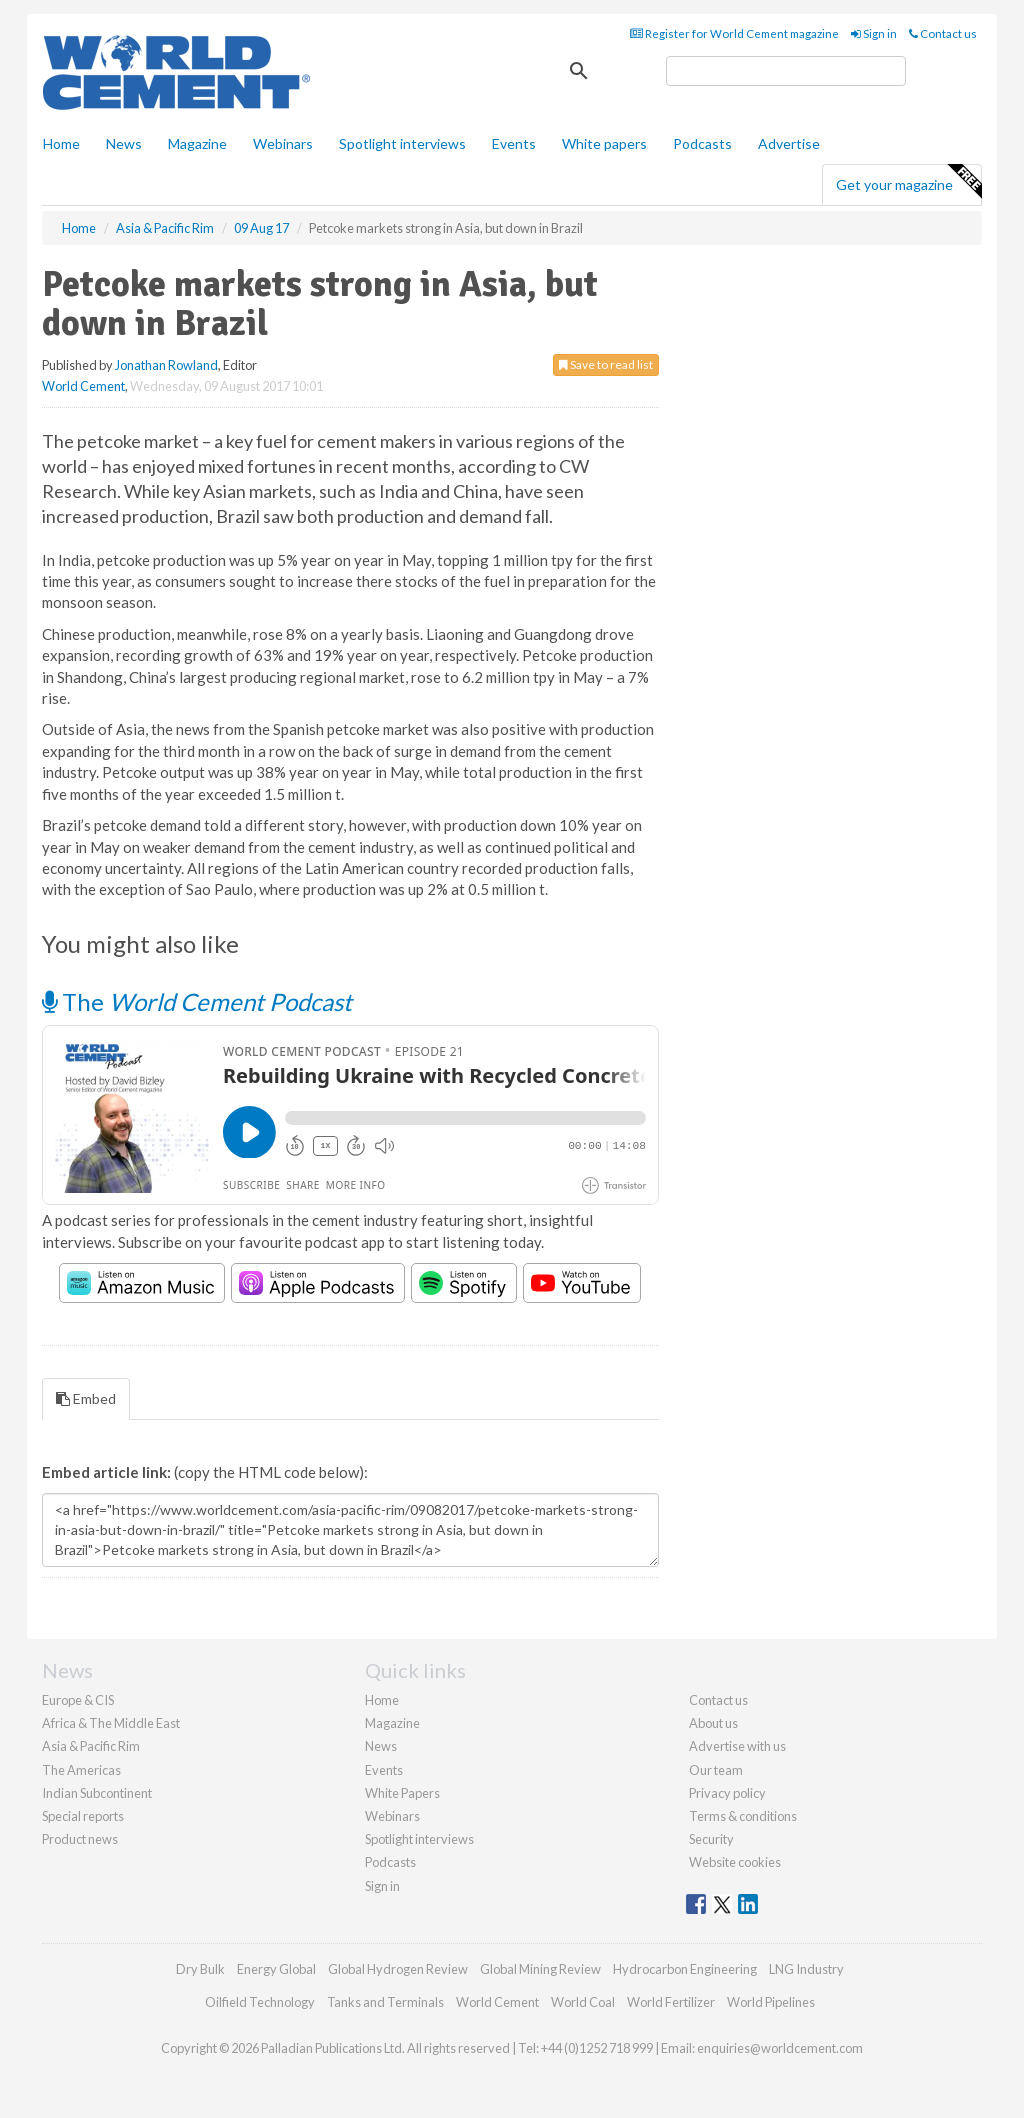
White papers (604, 143)
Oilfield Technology (260, 2002)
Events (514, 143)
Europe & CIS (78, 1700)
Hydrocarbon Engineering (685, 1969)
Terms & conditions (743, 1816)
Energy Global (276, 1969)
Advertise (789, 143)
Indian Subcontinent (97, 1793)
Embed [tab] (86, 1398)
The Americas (81, 1770)
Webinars (283, 143)
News (381, 1746)
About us (713, 1723)
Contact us (943, 33)
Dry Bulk (200, 1969)
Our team (716, 1770)
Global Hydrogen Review (398, 1969)
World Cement (83, 386)
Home (61, 143)
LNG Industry (806, 1969)
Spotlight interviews (402, 143)
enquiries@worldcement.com (780, 2048)
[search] (786, 71)
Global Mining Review (540, 1969)
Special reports (83, 1816)
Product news (80, 1839)
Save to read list (606, 364)
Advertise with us (737, 1746)
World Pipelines (771, 2002)
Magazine (197, 143)
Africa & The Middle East (111, 1723)
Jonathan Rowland (166, 365)
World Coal (583, 2002)
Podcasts (702, 143)
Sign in (874, 33)
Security (711, 1839)
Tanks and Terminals (385, 2002)
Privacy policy (727, 1793)
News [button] (124, 143)
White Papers (402, 1793)
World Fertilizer (671, 2002)
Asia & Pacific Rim (91, 1746)
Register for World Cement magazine (734, 33)
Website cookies (735, 1862)
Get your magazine (908, 182)
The (197, 1001)
